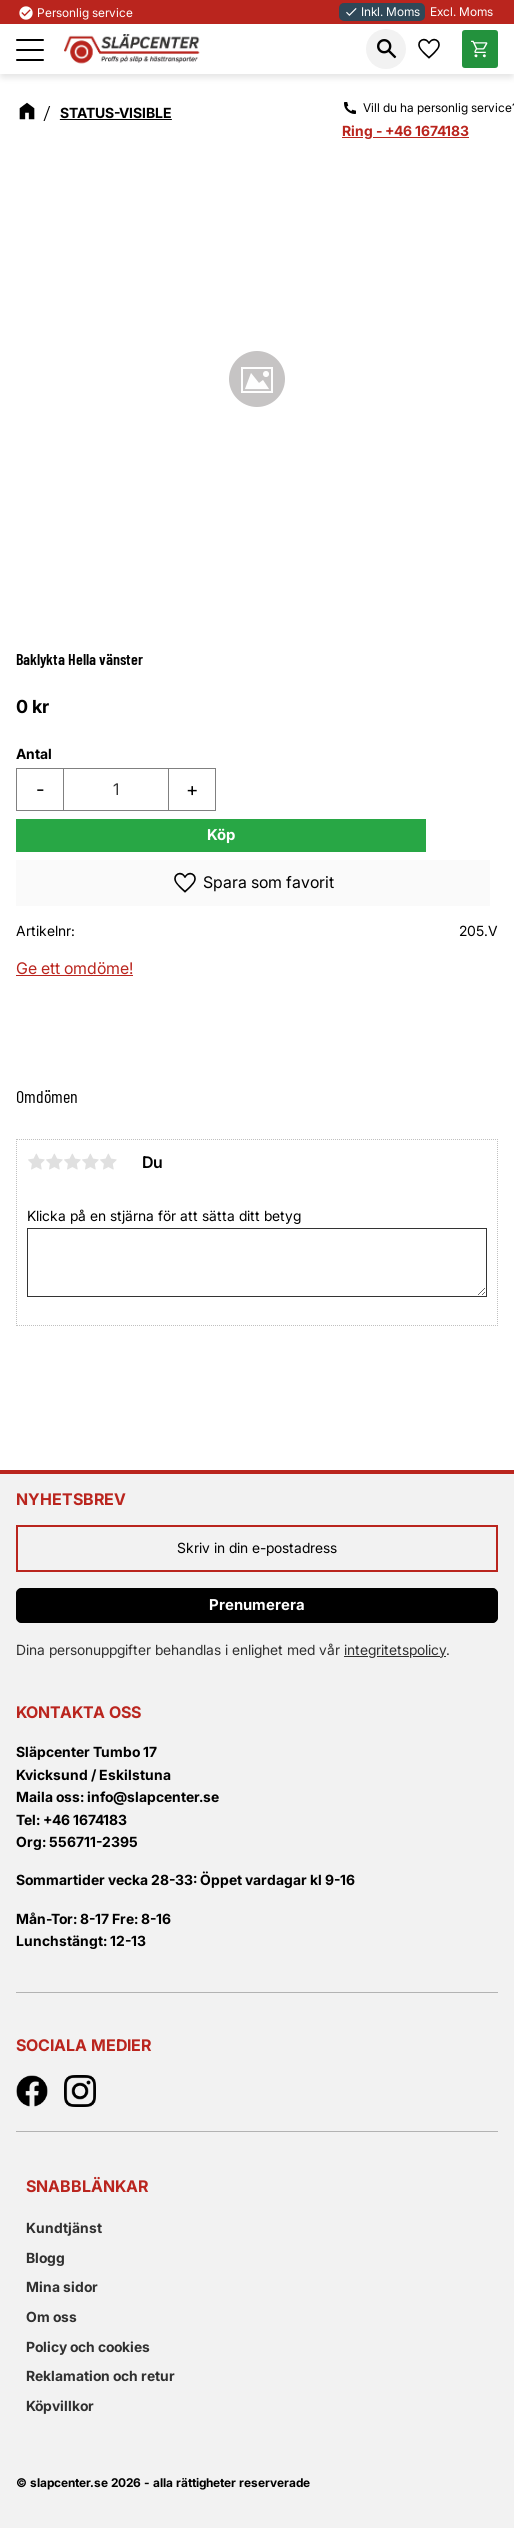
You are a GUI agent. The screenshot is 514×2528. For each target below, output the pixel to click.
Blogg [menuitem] (45, 2257)
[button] (30, 50)
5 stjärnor (108, 1162)
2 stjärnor (54, 1162)
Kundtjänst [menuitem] (64, 2227)
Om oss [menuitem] (51, 2316)
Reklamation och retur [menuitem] (100, 2375)
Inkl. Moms (382, 11)
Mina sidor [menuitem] (62, 2286)
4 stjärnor (90, 1162)
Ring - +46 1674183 (405, 130)
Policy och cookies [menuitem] (88, 2346)
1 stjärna (36, 1162)
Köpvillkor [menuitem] (60, 2405)
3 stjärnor (72, 1162)
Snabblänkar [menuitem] (87, 2186)
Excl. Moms (461, 11)
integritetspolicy (395, 1649)
